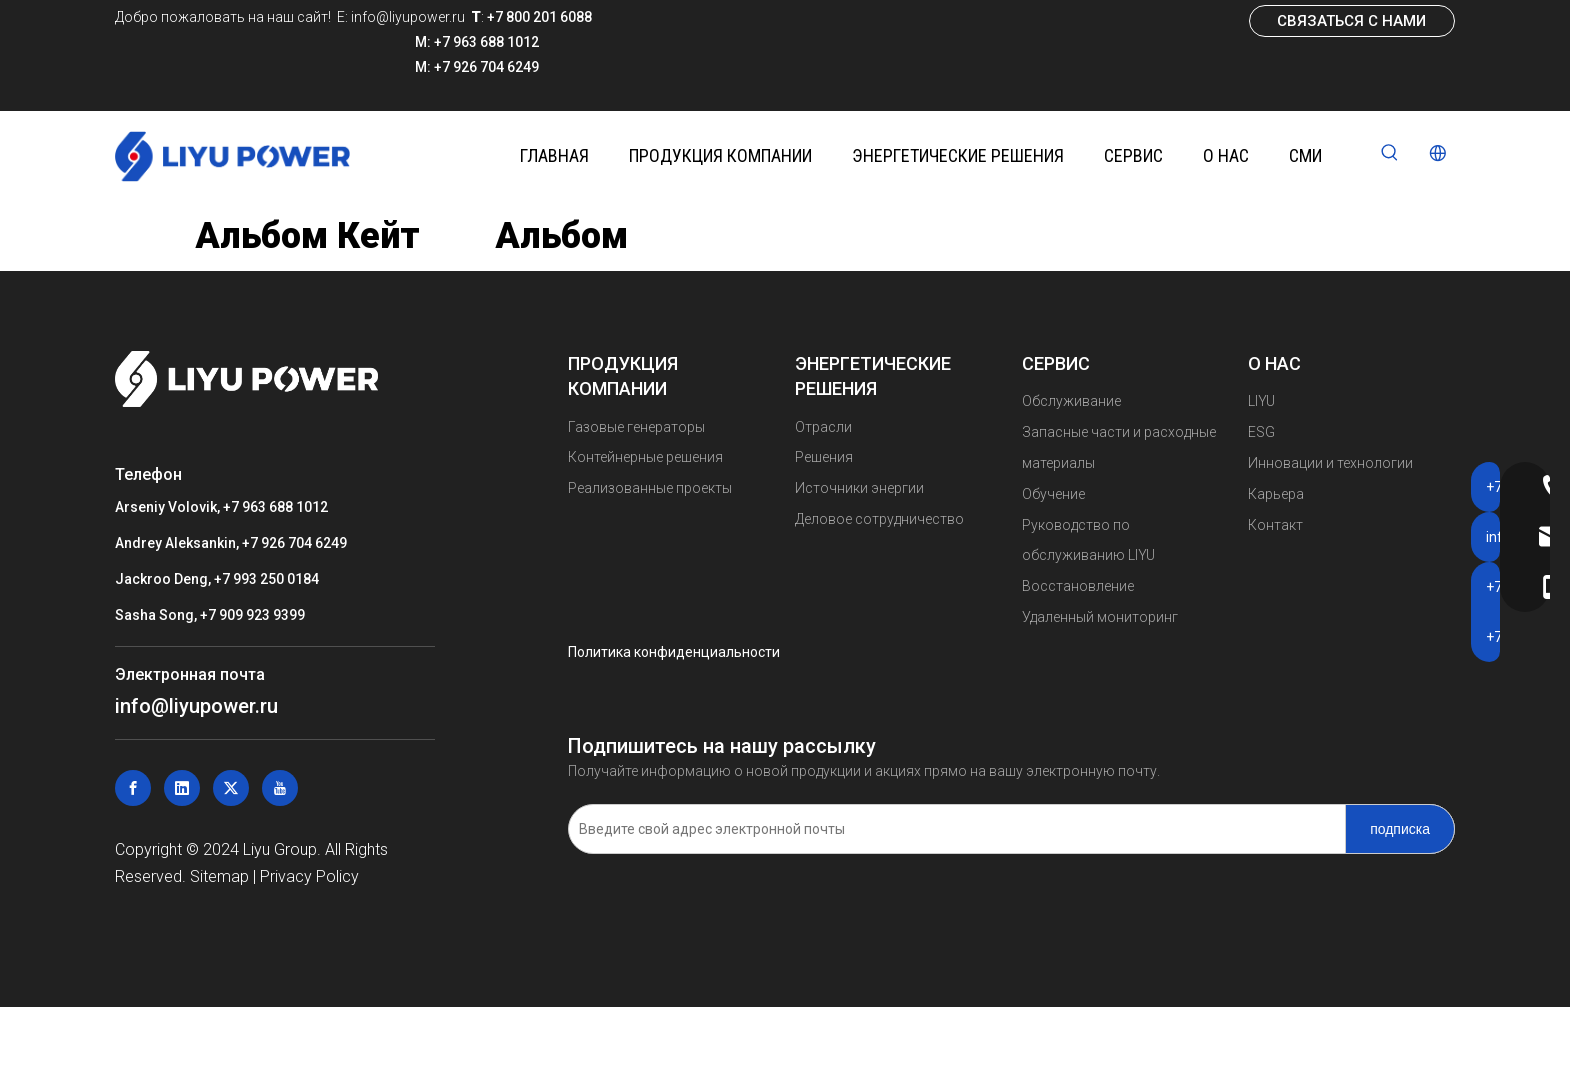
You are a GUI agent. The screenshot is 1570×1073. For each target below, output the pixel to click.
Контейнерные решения (645, 457)
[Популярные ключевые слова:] (1390, 154)
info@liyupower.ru (406, 17)
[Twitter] (231, 788)
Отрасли (823, 427)
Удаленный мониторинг (1100, 617)
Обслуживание (1071, 401)
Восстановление (1078, 586)
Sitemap (219, 876)
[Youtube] (280, 788)
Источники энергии (859, 488)
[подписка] (1400, 829)
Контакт (1275, 525)
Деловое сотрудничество (879, 519)
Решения (824, 457)
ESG (1261, 432)
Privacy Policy (309, 876)
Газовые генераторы (636, 427)
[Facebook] (133, 788)
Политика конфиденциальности (674, 652)
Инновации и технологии (1330, 463)
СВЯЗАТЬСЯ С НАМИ (1351, 21)
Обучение (1053, 494)
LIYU (1261, 401)
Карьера (1276, 494)
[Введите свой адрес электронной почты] (952, 829)
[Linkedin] (182, 788)
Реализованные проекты (650, 488)
